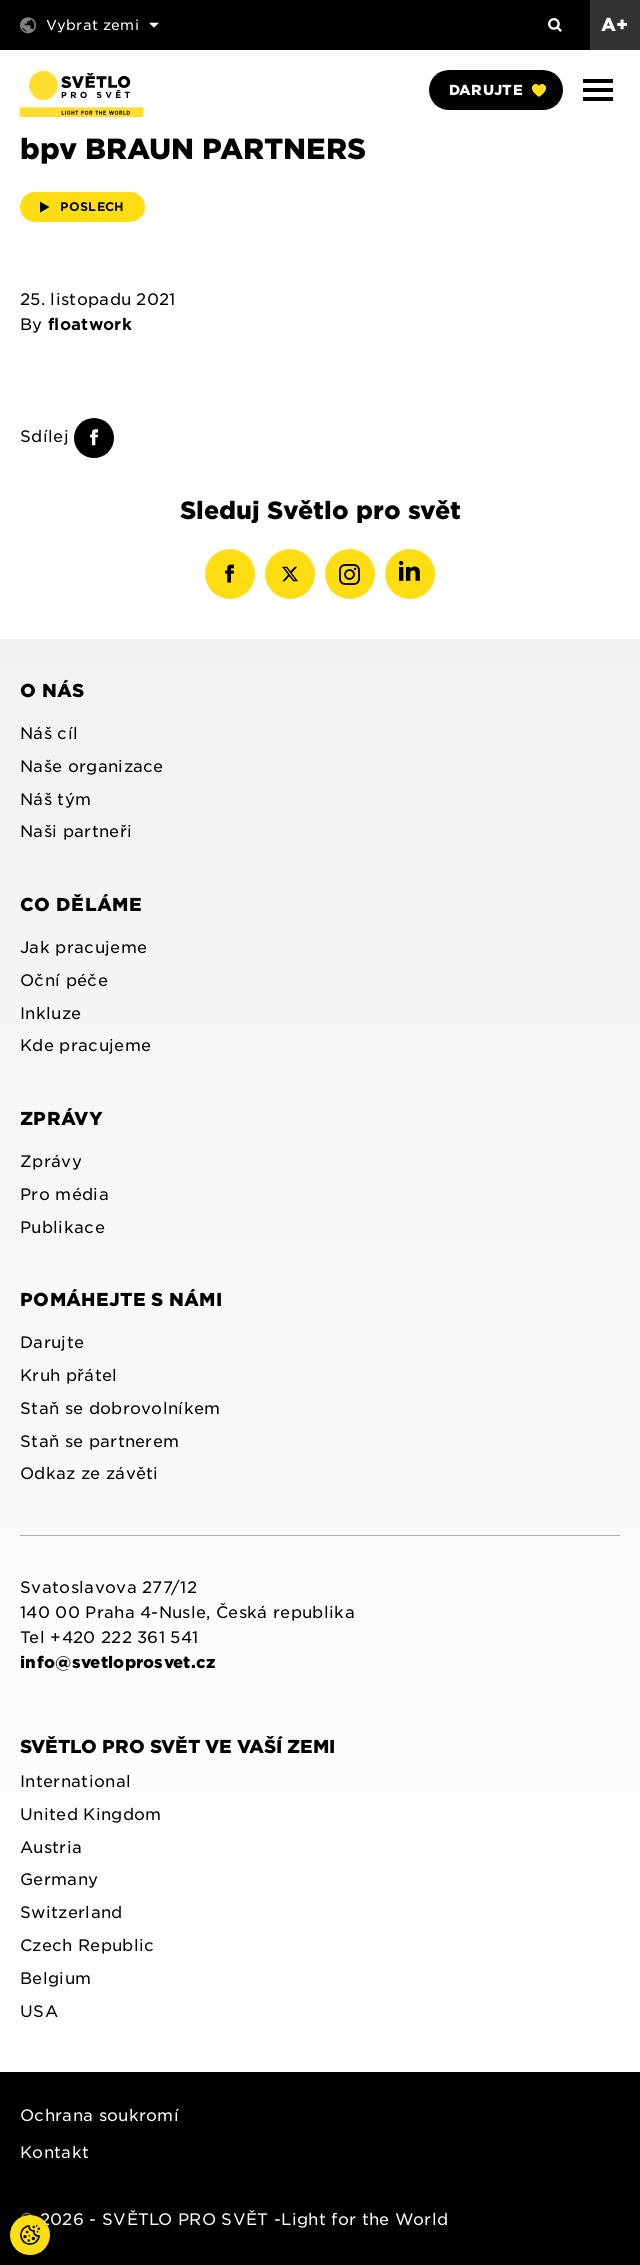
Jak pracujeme (83, 947)
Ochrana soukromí (99, 2115)
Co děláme (81, 904)
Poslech (82, 206)
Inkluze (50, 1013)
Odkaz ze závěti (89, 1473)
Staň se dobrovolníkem (120, 1408)
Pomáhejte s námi (121, 1299)
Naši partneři (76, 831)
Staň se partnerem (99, 1441)
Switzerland (71, 1912)
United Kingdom (90, 1814)
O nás (52, 690)
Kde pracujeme (85, 1045)
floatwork (90, 324)
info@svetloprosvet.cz (118, 1662)
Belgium (55, 1978)
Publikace (62, 1227)
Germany (59, 1879)
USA (39, 2011)
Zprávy (61, 1118)
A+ (615, 24)
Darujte (497, 90)
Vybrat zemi (89, 25)
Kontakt (54, 2152)
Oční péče (64, 980)
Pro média (64, 1194)
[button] (598, 90)
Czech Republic (87, 1945)
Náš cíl (49, 733)
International (75, 1781)
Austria (51, 1847)
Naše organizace (92, 766)
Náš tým (55, 799)
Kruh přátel (69, 1375)
